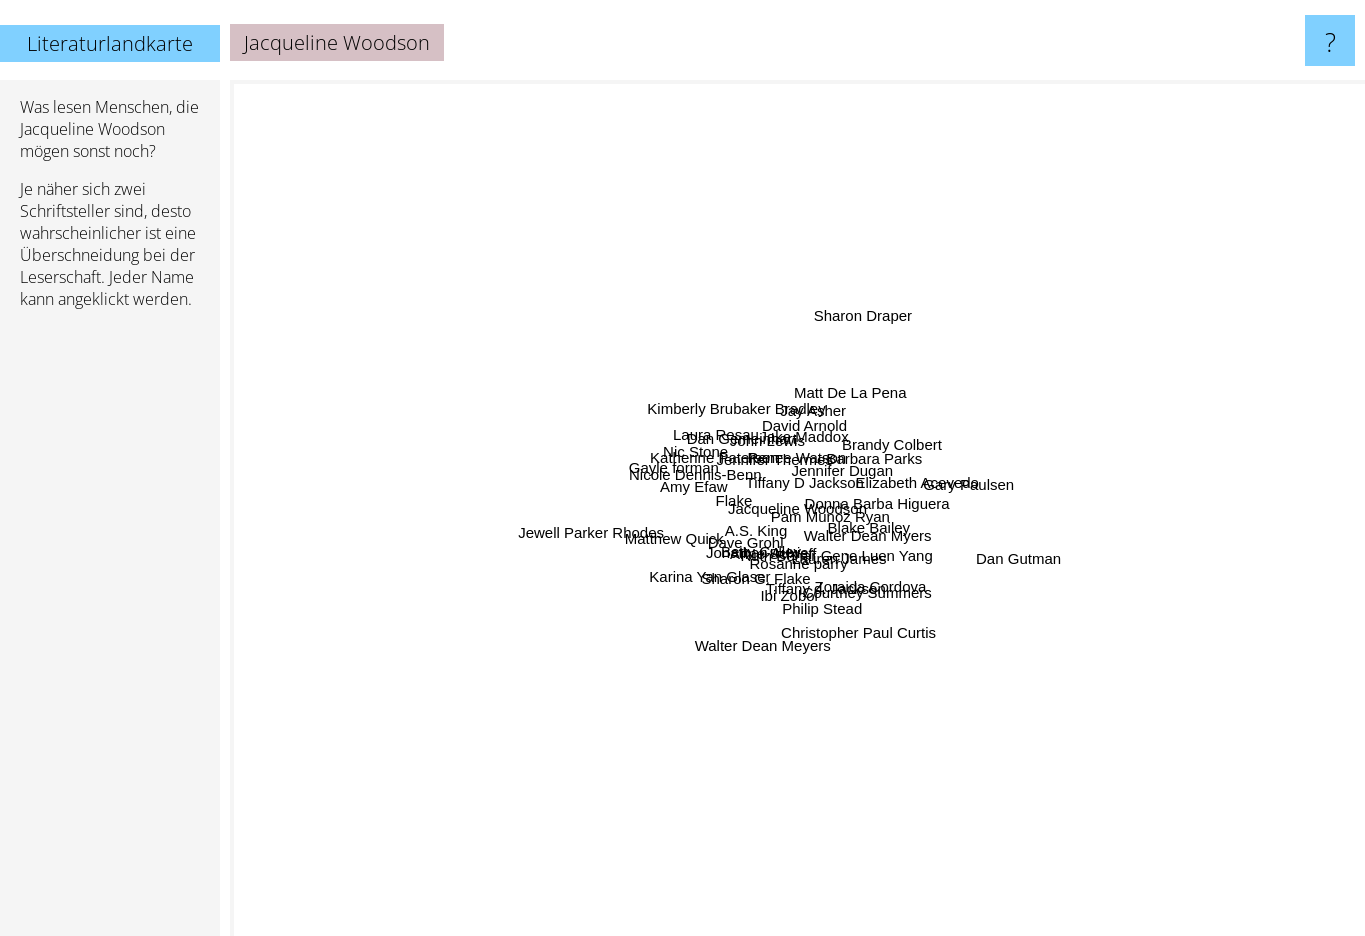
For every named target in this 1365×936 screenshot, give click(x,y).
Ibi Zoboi (766, 703)
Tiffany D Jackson (774, 483)
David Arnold (900, 205)
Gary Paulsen (1311, 386)
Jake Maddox (902, 358)
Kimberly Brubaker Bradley (661, 227)
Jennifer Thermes (691, 277)
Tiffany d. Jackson (868, 679)
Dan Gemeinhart (632, 305)
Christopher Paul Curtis (908, 716)
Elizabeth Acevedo (1068, 428)
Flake (508, 481)
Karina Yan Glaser (517, 711)
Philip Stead (894, 869)
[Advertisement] (110, 631)
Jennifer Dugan (1008, 320)
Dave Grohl (554, 671)
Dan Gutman (1300, 657)
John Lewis (665, 246)
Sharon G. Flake (700, 633)
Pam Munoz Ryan (772, 445)
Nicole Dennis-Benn (418, 424)
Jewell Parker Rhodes (496, 517)
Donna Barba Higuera (1004, 569)
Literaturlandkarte (110, 43)
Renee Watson (806, 382)
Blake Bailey (1152, 577)
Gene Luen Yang (1114, 644)
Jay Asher (724, 172)
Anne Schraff (775, 649)
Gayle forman (417, 382)
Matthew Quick (398, 620)
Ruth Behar (695, 708)
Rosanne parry (805, 768)
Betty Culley (627, 713)
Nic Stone (639, 400)
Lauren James (940, 768)
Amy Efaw (461, 477)
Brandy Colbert (1119, 312)
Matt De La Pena (974, 247)
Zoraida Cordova (987, 727)
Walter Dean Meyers (746, 732)
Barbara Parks (1031, 386)
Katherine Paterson (489, 315)
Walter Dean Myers (942, 605)
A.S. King (745, 604)
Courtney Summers (1055, 753)
